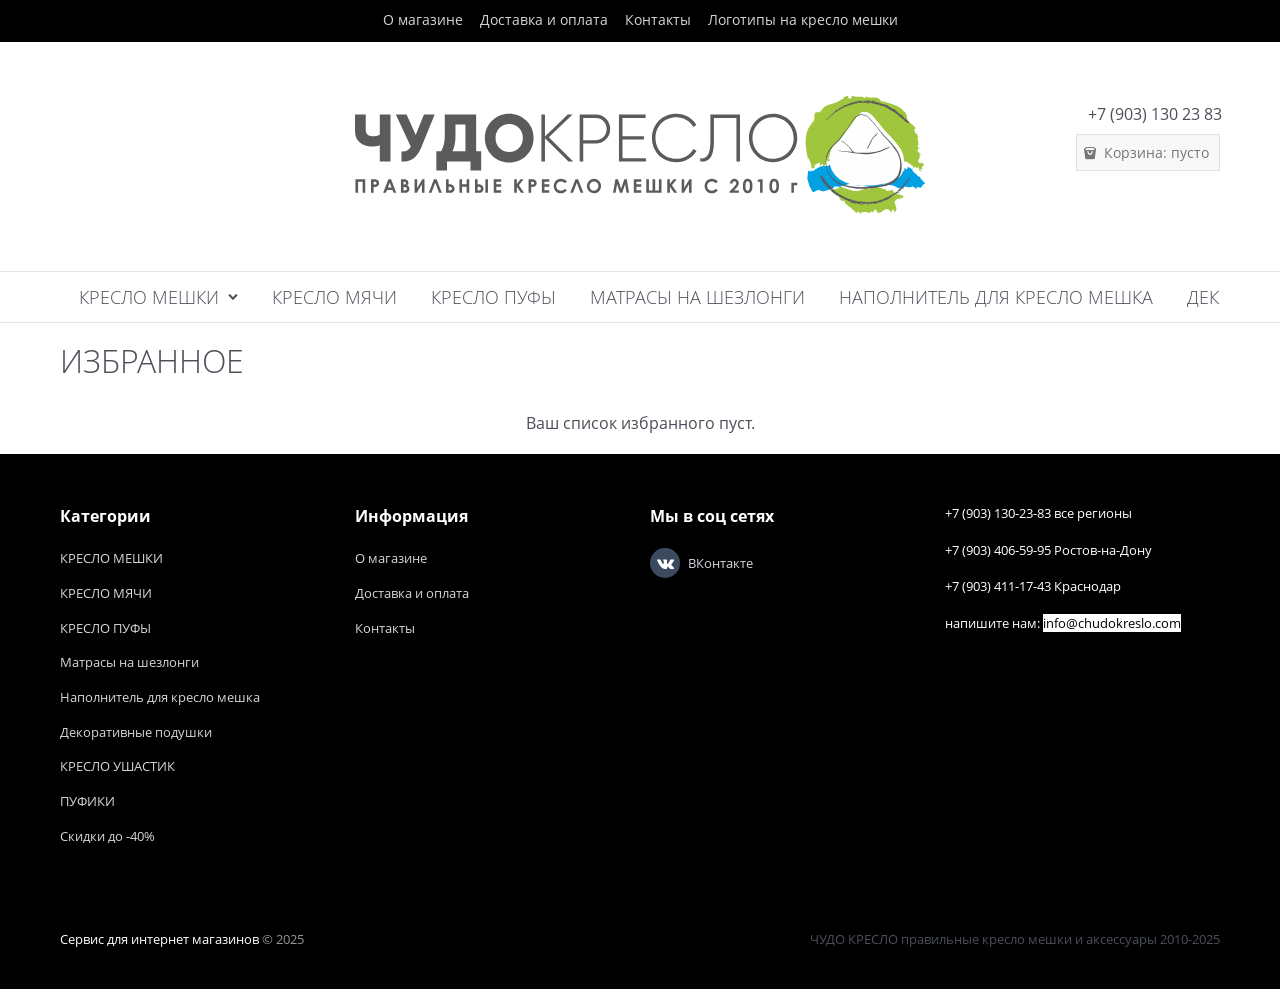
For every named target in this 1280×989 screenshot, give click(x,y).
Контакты (658, 19)
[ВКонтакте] (665, 563)
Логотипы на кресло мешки (803, 19)
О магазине (423, 19)
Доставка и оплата (544, 19)
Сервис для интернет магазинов (159, 939)
